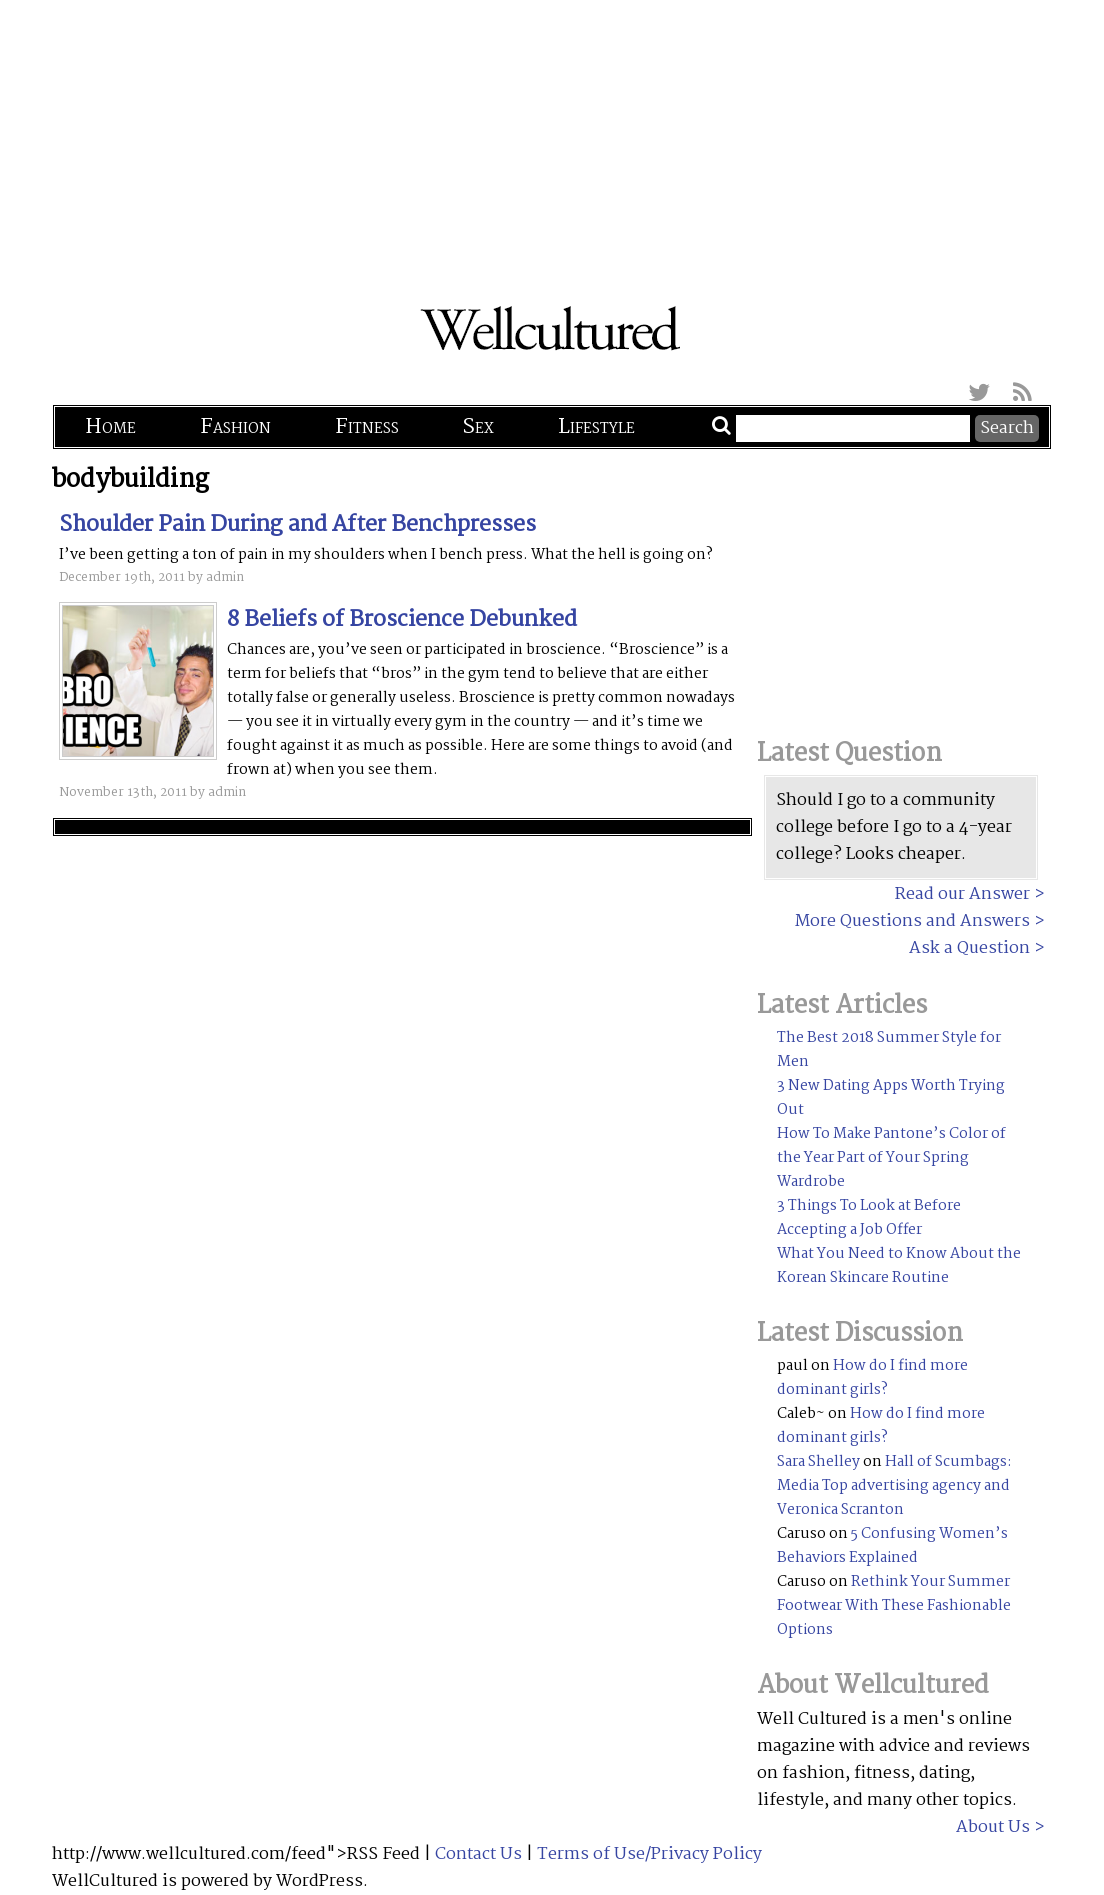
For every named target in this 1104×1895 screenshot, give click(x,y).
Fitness (367, 427)
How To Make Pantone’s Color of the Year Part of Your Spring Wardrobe (891, 1158)
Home (110, 427)
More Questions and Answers (912, 921)
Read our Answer (962, 894)
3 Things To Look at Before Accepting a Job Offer (869, 1218)
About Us (993, 1827)
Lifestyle (596, 427)
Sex (478, 427)
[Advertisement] (552, 140)
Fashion (235, 427)
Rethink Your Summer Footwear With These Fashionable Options (894, 1606)
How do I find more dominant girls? (872, 1378)
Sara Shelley (818, 1462)
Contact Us (478, 1854)
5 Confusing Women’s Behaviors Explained (892, 1546)
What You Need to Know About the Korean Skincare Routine (899, 1266)
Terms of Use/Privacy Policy (649, 1854)
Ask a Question (969, 948)
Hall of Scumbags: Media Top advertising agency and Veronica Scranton (894, 1486)
